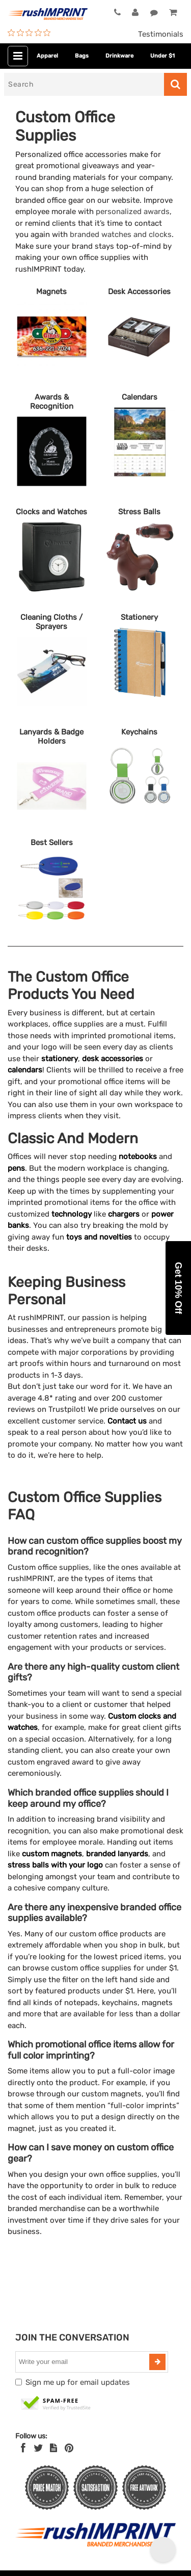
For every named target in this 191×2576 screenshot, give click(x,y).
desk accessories (112, 1058)
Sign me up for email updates (77, 2382)
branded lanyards (117, 1853)
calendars (25, 1069)
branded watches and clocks (121, 234)
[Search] (84, 84)
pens (16, 1168)
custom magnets (52, 1853)
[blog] (53, 2448)
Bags (82, 55)
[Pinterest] (69, 2448)
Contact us (127, 1421)
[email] (83, 2362)
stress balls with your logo (55, 1865)
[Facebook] (23, 2448)
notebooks (138, 1156)
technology (71, 1214)
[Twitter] (38, 2448)
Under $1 (162, 55)
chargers (124, 1214)
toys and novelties (99, 1237)
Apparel (47, 55)
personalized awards (133, 211)
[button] (178, 1288)
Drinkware (119, 55)
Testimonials (160, 34)
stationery (59, 1058)
